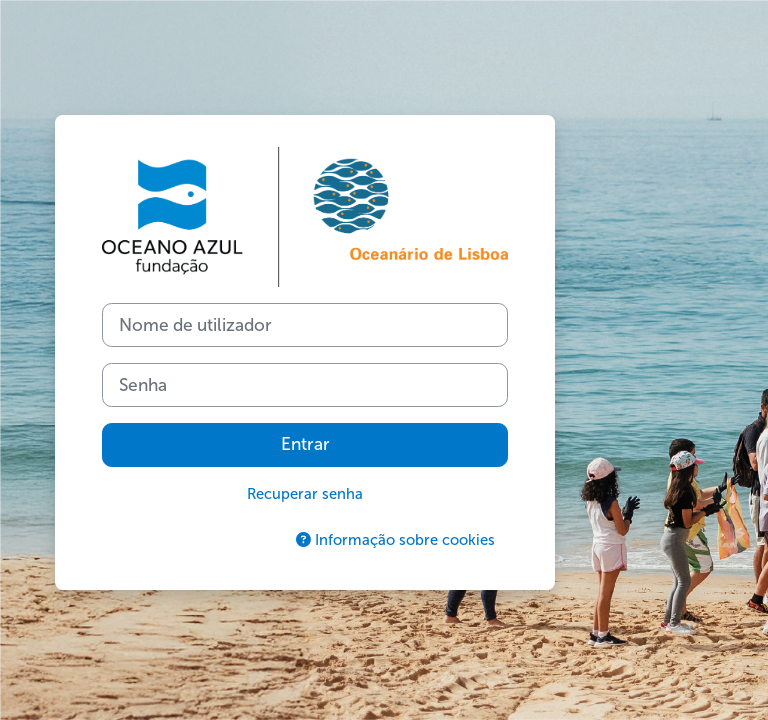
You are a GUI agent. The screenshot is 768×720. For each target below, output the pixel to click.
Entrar (305, 444)
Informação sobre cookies (395, 540)
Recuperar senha (305, 494)
